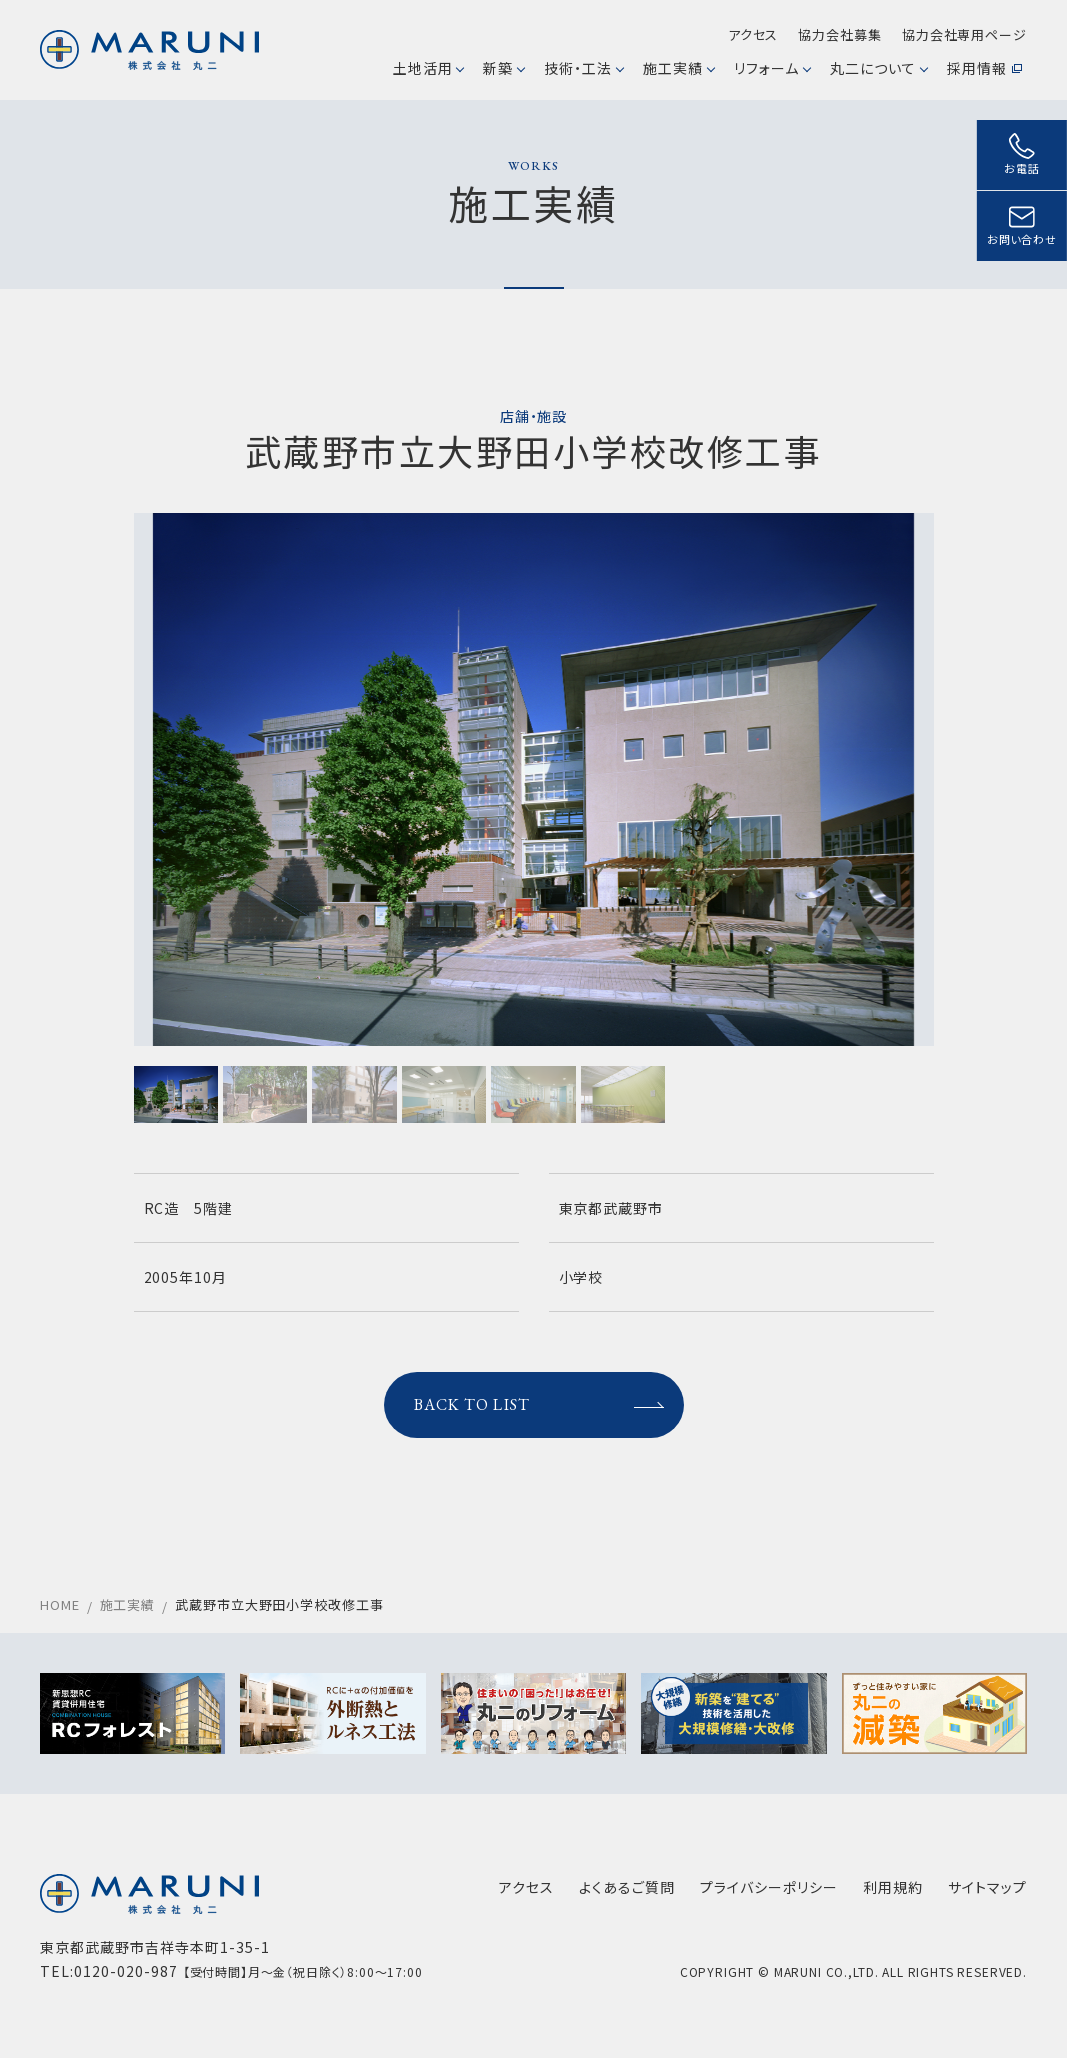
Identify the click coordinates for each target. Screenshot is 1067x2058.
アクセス (753, 34)
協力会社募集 (839, 34)
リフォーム (772, 68)
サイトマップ (987, 1887)
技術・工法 (583, 68)
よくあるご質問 (627, 1887)
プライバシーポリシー (769, 1887)
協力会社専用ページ (964, 34)
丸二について (878, 68)
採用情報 (984, 68)
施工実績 (678, 68)
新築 (503, 68)
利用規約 (893, 1887)
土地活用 (428, 68)
